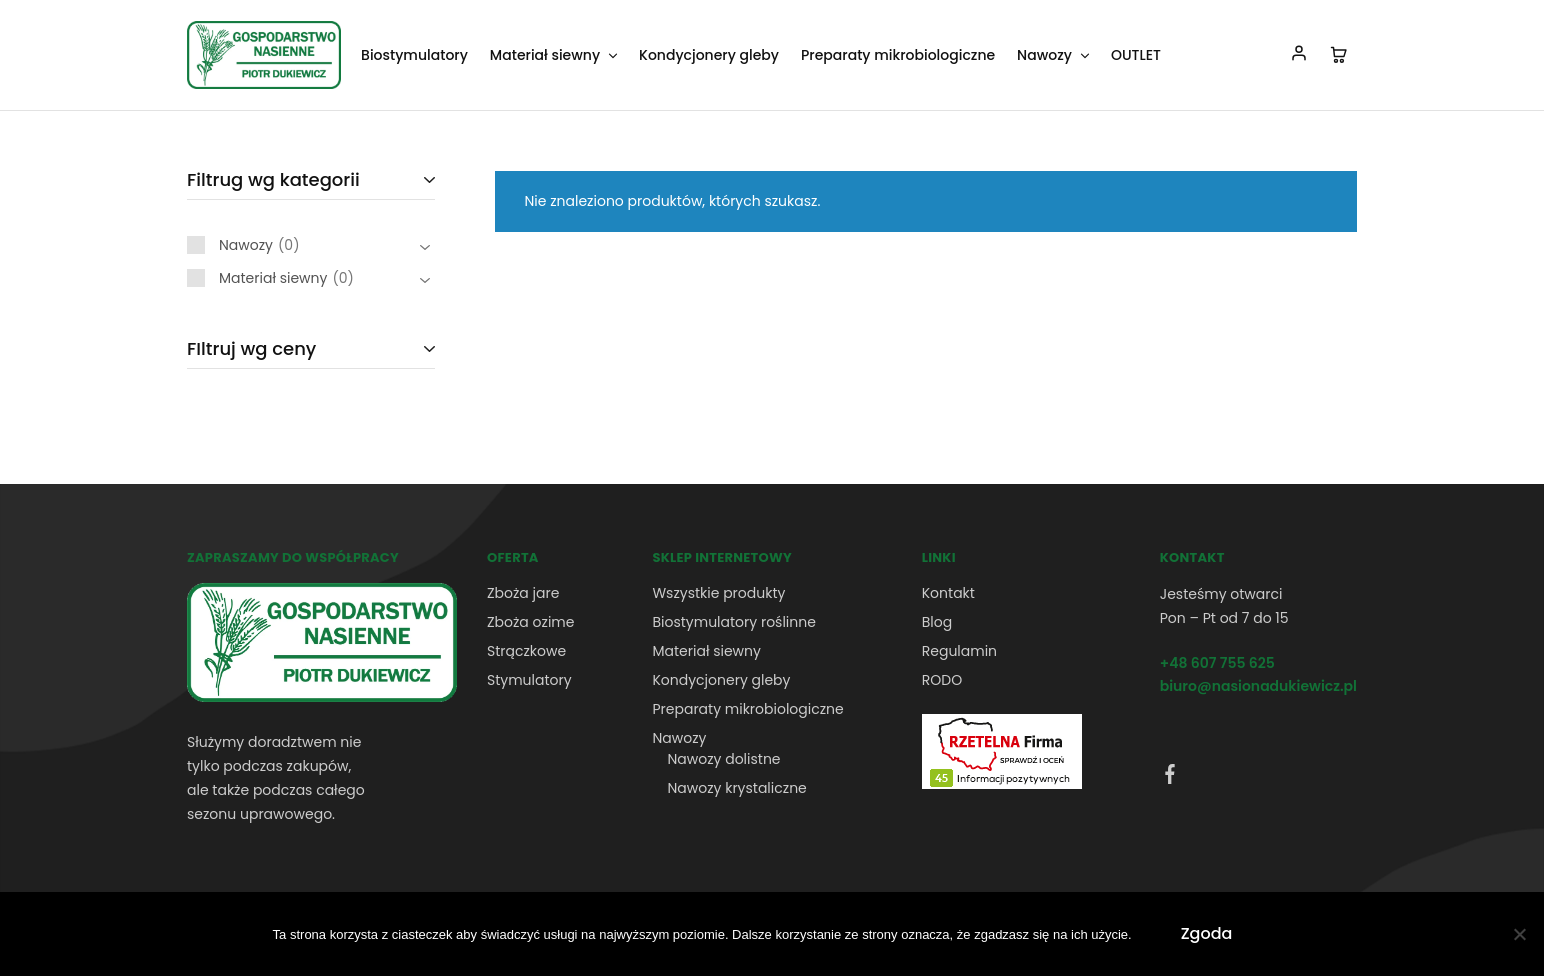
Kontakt (948, 593)
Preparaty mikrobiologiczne (898, 55)
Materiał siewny (706, 651)
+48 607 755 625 (1217, 663)
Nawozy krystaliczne (736, 788)
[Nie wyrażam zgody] (1519, 934)
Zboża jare (523, 593)
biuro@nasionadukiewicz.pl (1258, 686)
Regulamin (959, 651)
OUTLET (1136, 55)
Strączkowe (526, 651)
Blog (937, 622)
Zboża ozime (530, 622)
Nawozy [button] (1054, 55)
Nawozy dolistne (723, 759)
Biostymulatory (414, 55)
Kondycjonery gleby (709, 55)
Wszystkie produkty (718, 593)
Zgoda (1207, 933)
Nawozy (679, 738)
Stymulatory (529, 680)
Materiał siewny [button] (555, 55)
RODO (942, 680)
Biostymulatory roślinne (733, 622)
